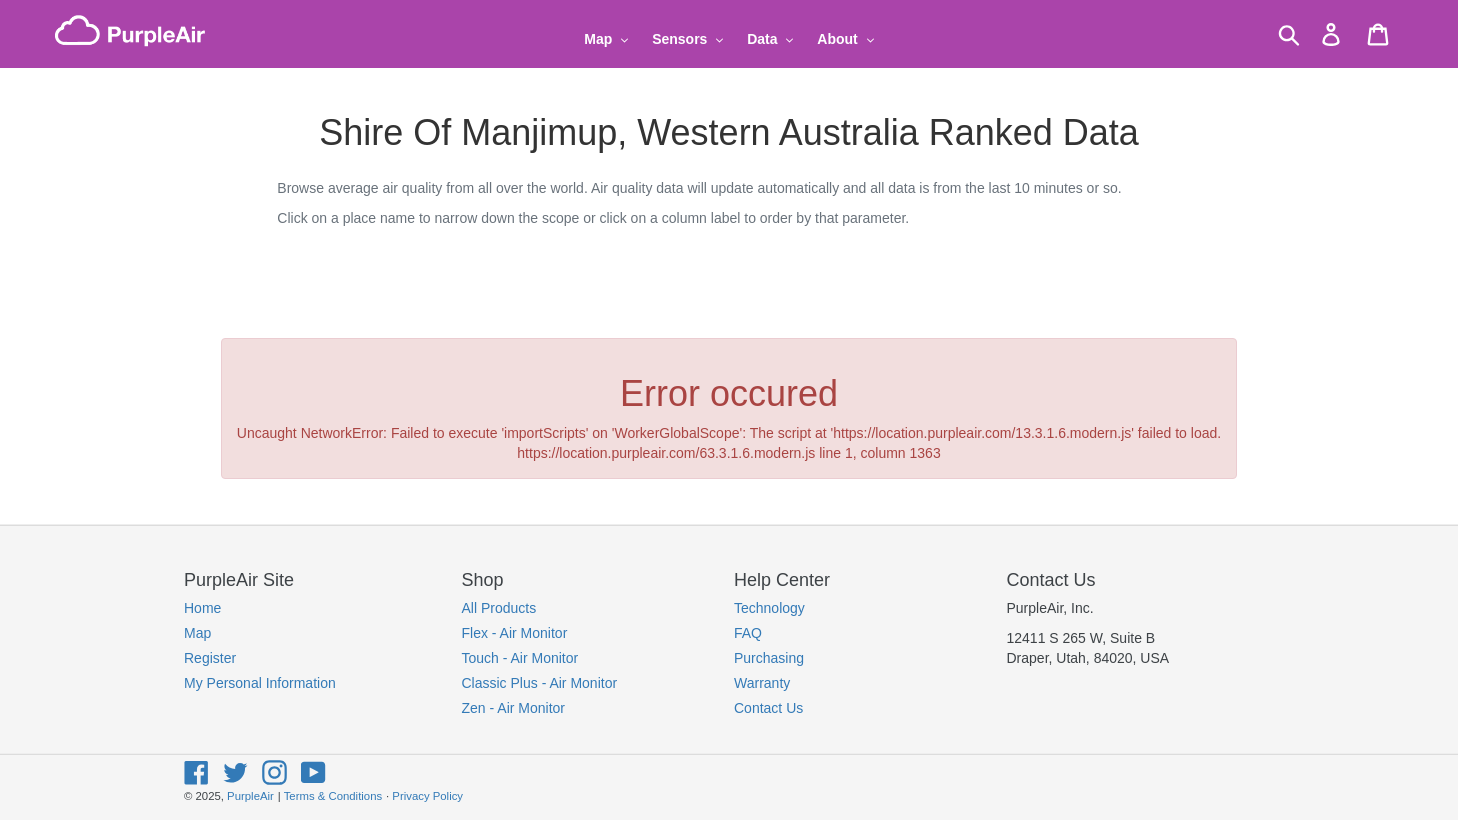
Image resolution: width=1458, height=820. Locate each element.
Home (202, 608)
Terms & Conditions (333, 796)
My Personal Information (260, 683)
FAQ (748, 633)
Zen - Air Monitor (513, 708)
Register (210, 658)
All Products (499, 608)
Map (197, 633)
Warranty (762, 683)
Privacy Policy (427, 796)
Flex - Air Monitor (515, 633)
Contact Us (768, 708)
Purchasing (769, 658)
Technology (769, 608)
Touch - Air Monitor (520, 658)
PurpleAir (250, 796)
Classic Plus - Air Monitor (540, 683)
